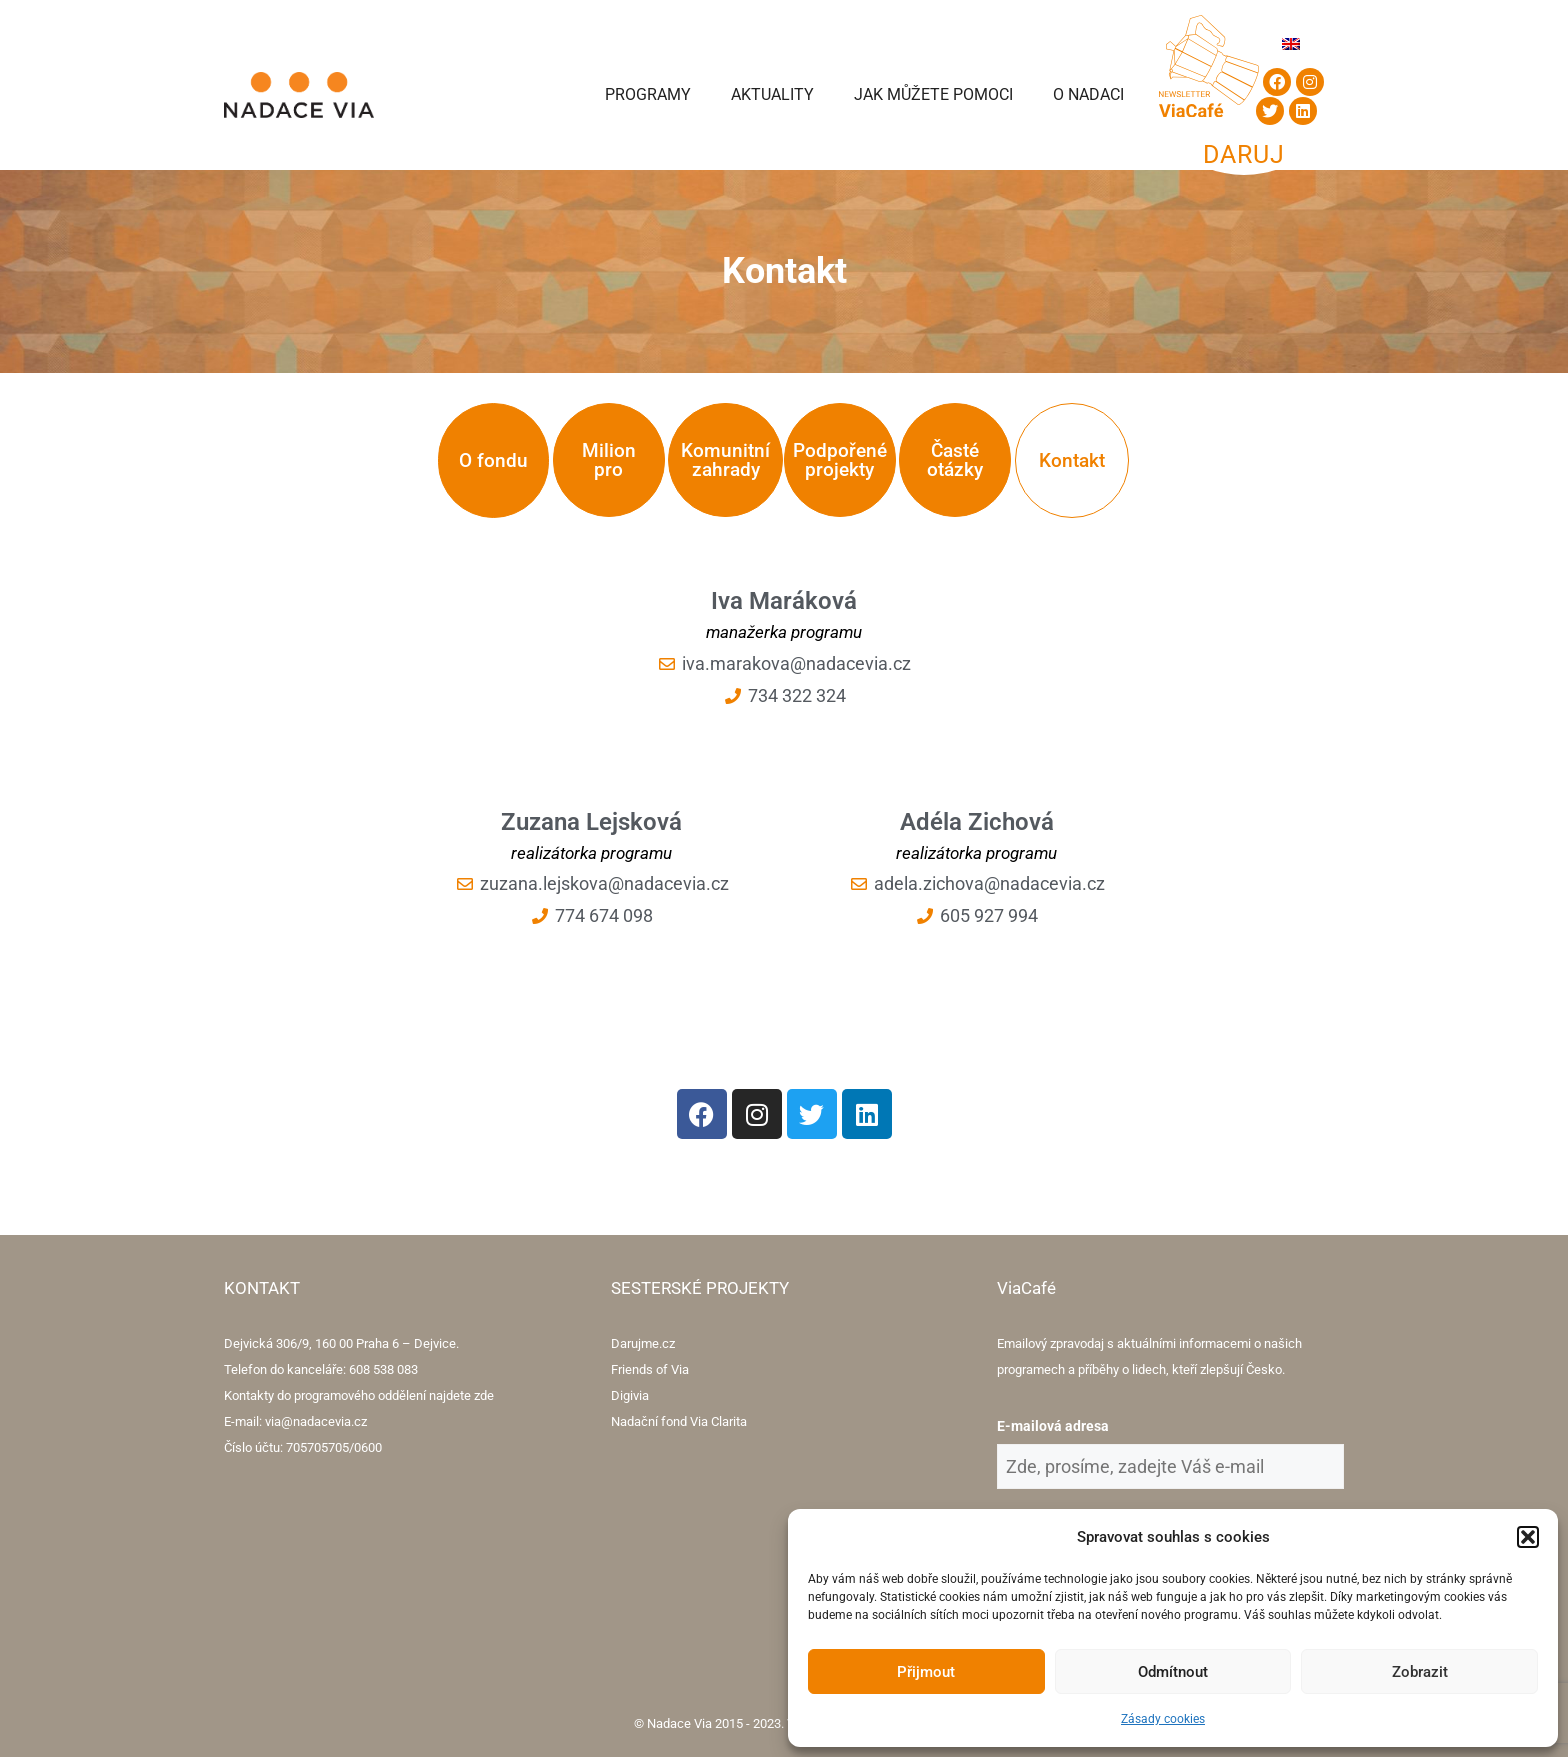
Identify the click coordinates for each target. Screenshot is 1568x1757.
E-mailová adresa (1053, 1426)
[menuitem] (1291, 43)
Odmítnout (1173, 1672)
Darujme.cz (643, 1343)
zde (484, 1395)
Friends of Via (650, 1369)
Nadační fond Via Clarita (679, 1421)
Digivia (630, 1395)
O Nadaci (1088, 94)
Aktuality (772, 94)
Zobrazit (1420, 1672)
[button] (1528, 1537)
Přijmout (926, 1672)
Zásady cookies (1163, 1719)
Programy (648, 94)
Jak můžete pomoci (933, 94)
